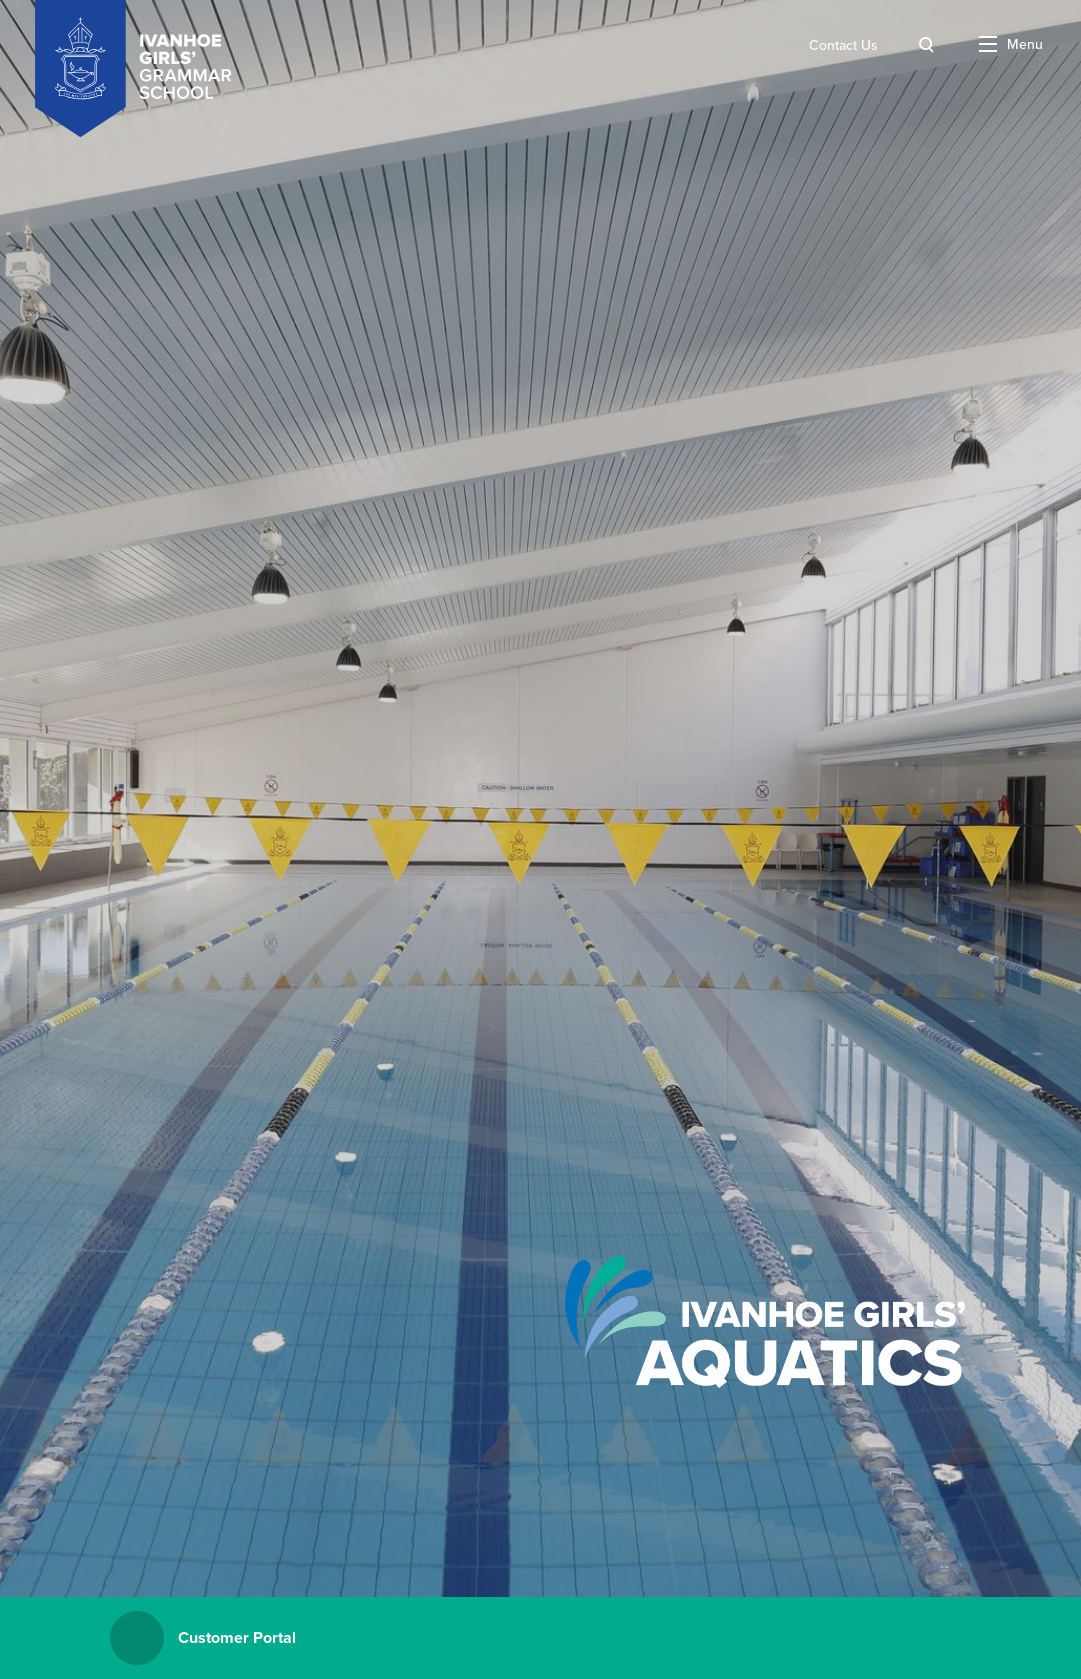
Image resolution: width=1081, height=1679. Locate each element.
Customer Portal (203, 1638)
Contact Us (843, 45)
